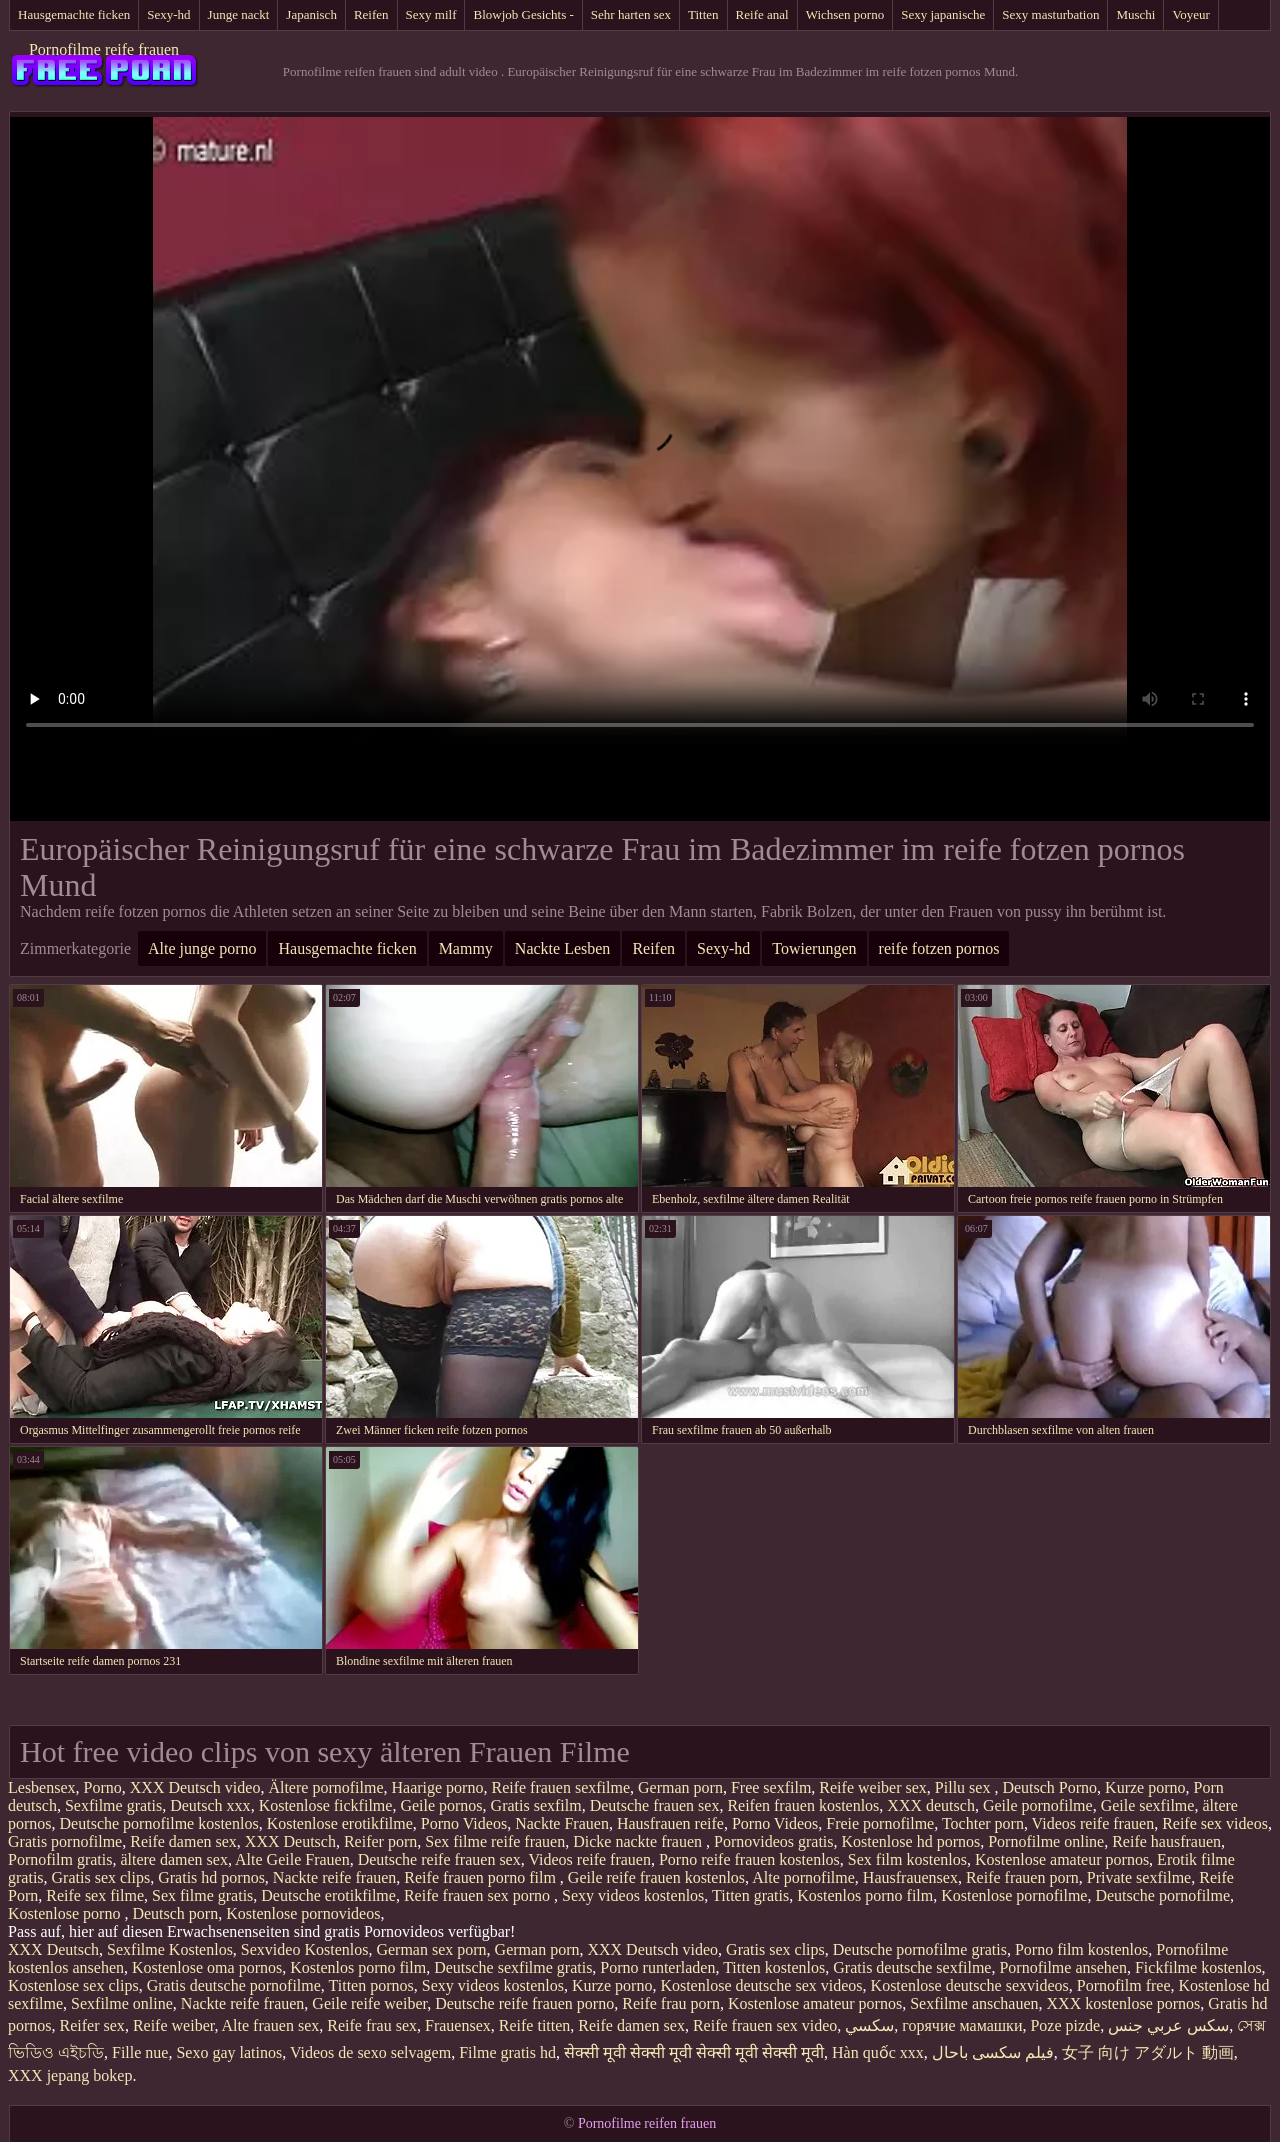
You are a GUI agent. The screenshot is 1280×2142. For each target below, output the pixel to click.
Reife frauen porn (1022, 1877)
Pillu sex (965, 1787)
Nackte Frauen (562, 1823)
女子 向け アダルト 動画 (1148, 2052)
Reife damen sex (183, 1841)
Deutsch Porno (1049, 1787)
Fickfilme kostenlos (1198, 1967)
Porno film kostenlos (1081, 1949)
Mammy (466, 948)
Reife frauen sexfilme (560, 1787)
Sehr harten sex (631, 14)
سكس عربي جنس (1168, 2025)
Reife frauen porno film (482, 1877)
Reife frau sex (372, 2025)
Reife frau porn (671, 2003)
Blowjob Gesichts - (523, 14)
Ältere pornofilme (325, 1787)
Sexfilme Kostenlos (170, 1949)
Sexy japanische (943, 14)
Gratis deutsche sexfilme (912, 1967)
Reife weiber (174, 2025)
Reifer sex (92, 2025)
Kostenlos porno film (865, 1895)
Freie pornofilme (880, 1823)
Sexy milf (431, 14)
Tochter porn (983, 1823)
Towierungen (814, 948)
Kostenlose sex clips (73, 1985)
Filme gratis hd (507, 2052)
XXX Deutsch (290, 1841)
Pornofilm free (1124, 1985)
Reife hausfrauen (1166, 1841)
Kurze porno (1145, 1787)
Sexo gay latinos (229, 2052)
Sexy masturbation (1050, 14)
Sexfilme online (122, 2003)
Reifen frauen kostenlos (803, 1805)
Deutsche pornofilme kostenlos (159, 1823)
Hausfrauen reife (670, 1823)
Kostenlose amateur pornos (1062, 1859)
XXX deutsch (931, 1805)
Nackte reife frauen (334, 1877)
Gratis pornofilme (65, 1841)
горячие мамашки (962, 2025)
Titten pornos (371, 1985)
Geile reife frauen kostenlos (656, 1877)
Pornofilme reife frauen (104, 49)
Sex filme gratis (202, 1895)
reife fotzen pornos (939, 948)
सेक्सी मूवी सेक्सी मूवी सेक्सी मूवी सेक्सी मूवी (694, 2052)
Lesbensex (42, 1787)
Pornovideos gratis (774, 1841)
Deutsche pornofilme (1162, 1895)
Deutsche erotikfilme (328, 1895)
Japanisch (311, 14)
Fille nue (140, 2052)
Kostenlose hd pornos (911, 1841)
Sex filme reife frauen (495, 1841)
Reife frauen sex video (765, 2025)
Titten (703, 14)
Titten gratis (750, 1895)
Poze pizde (1065, 2025)
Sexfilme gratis (113, 1805)
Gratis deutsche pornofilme (234, 1985)
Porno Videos (464, 1823)
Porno (103, 1787)
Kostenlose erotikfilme (340, 1823)
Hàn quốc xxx (878, 2052)
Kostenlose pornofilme (1014, 1895)
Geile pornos (441, 1805)
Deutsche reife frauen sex (439, 1859)
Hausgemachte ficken (74, 14)
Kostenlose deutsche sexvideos (970, 1985)
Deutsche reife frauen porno (524, 2003)
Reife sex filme (95, 1895)
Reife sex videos (1215, 1823)
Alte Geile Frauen (292, 1859)
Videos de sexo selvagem (370, 2052)
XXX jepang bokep (70, 2075)
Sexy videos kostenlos (633, 1895)
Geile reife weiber (369, 2003)
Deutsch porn (175, 1913)
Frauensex (458, 2025)
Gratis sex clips (101, 1877)
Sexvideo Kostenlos (305, 1949)
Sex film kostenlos (907, 1859)
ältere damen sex (174, 1859)
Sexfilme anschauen (974, 2003)
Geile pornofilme (1038, 1805)
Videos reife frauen (1093, 1823)
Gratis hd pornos (211, 1877)
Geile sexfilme (1148, 1805)
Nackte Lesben (563, 948)
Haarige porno (437, 1787)
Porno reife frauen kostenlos (749, 1859)
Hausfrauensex (910, 1877)
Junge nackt (239, 14)
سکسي (869, 2025)
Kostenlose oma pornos (207, 1967)
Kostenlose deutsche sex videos (761, 1985)
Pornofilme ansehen (1063, 1967)
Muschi (1135, 14)
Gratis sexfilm (536, 1805)
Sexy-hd (168, 14)
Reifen (371, 14)
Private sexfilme (1139, 1877)
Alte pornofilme (803, 1877)
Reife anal (762, 14)
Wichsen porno (845, 14)
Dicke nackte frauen (639, 1841)
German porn (680, 1787)
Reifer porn (380, 1841)
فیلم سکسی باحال (993, 2052)
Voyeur (1190, 14)
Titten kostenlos (774, 1967)
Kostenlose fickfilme (326, 1805)
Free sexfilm (771, 1787)
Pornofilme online (1046, 1841)
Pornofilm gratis (60, 1859)
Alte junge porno (202, 948)
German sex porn (431, 1949)
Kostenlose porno (66, 1913)
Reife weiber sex (873, 1787)
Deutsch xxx (210, 1805)
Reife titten (535, 2025)
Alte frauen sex (271, 2025)
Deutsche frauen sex (655, 1805)
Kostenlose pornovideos (303, 1913)
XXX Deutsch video (195, 1787)
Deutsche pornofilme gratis (920, 1949)
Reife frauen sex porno (479, 1895)
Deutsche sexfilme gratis (513, 1967)
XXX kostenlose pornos (1124, 2003)
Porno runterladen (657, 1967)
